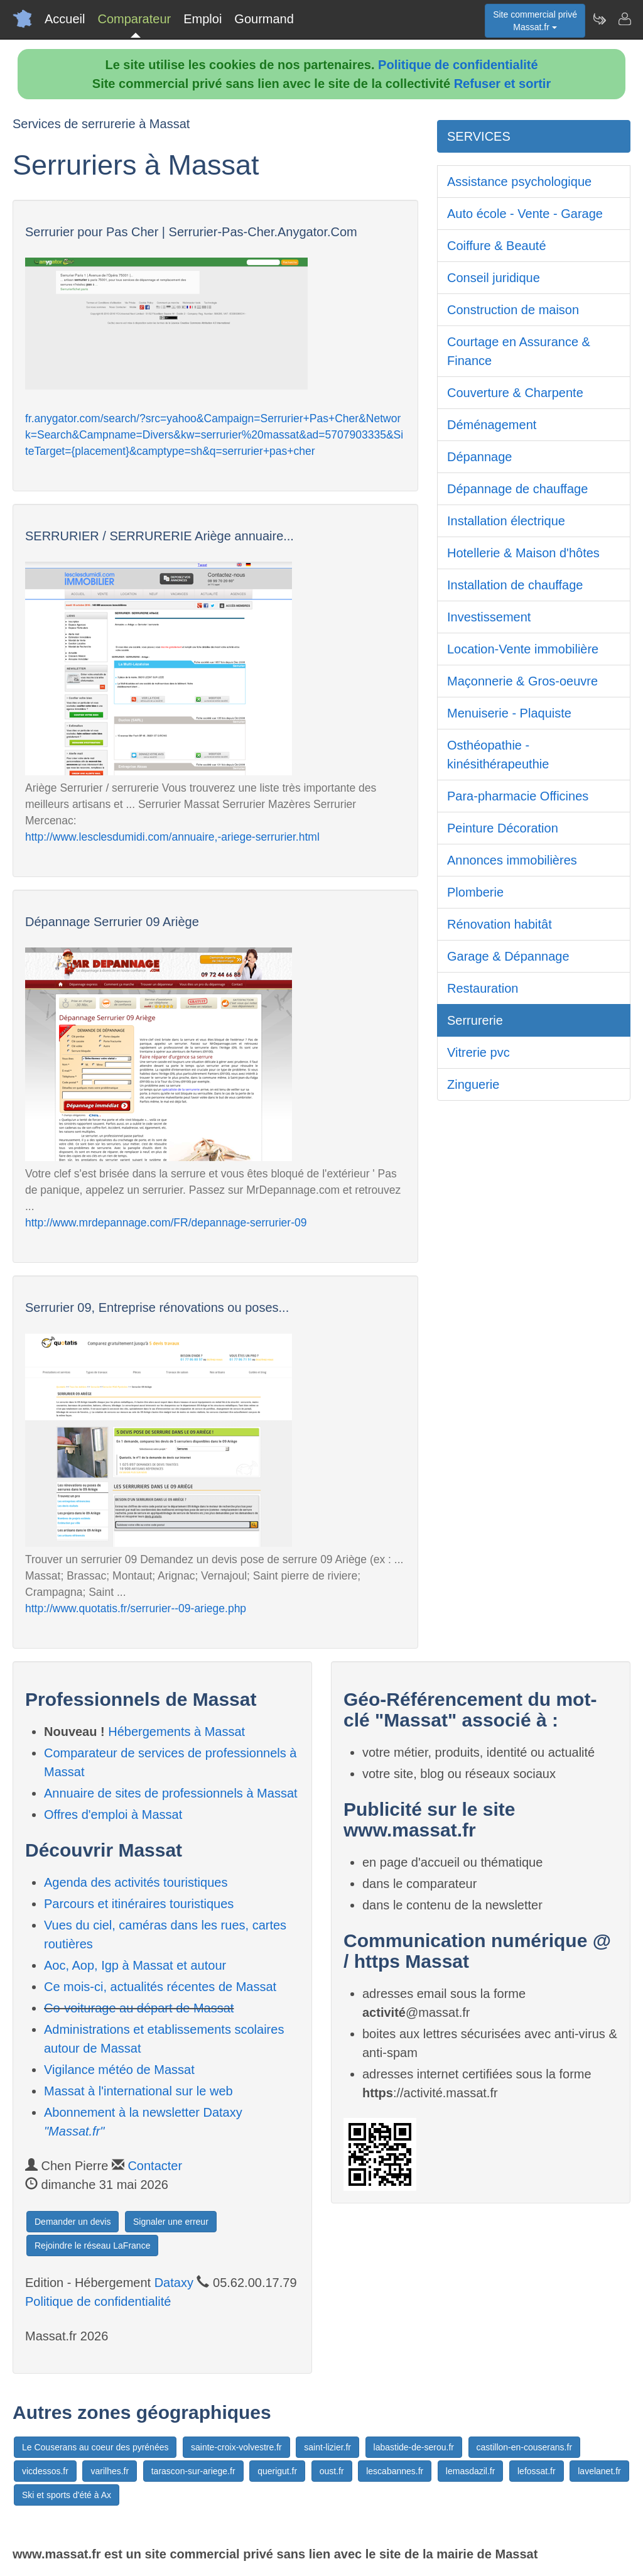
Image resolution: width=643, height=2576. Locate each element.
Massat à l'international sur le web (138, 2091)
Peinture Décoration (502, 828)
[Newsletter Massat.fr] (599, 19)
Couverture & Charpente (515, 393)
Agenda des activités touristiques (135, 1882)
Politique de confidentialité (458, 65)
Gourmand (264, 19)
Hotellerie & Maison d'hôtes (523, 553)
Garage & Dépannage (508, 956)
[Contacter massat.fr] (624, 19)
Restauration (482, 988)
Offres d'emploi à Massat (113, 1814)
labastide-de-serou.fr (414, 2447)
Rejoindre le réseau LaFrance (92, 2245)
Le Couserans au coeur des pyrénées (95, 2447)
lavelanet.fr (599, 2471)
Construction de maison (513, 310)
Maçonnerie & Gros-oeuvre (522, 681)
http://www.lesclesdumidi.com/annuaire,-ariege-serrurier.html (172, 837)
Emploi (202, 19)
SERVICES (479, 136)
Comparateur (134, 19)
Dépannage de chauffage (517, 489)
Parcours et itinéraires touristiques (139, 1904)
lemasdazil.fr (470, 2471)
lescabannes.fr (394, 2471)
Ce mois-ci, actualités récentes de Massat (160, 1987)
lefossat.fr (536, 2471)
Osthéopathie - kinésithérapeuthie (498, 754)
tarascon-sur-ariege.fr (193, 2471)
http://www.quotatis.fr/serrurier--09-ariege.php (135, 1608)
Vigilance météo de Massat (119, 2070)
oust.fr (332, 2471)
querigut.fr (277, 2471)
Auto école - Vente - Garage (525, 214)
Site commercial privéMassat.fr (535, 20)
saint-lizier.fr (327, 2447)
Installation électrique (506, 521)
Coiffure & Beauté (496, 246)
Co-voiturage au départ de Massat (139, 2008)
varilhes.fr (109, 2471)
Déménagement (491, 425)
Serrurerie (475, 1020)
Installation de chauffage (515, 585)
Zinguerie (473, 1084)
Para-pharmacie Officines (517, 796)
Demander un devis (73, 2222)
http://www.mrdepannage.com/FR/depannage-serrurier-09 (165, 1222)
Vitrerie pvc (478, 1052)
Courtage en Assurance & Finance (518, 351)
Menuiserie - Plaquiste (509, 713)
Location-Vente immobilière (522, 649)
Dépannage (479, 457)
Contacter (154, 2166)
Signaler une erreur (170, 2222)
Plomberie (475, 892)
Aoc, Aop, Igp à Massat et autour (135, 1965)
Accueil (65, 19)
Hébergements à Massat (176, 1731)
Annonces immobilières (512, 860)
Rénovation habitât (499, 924)
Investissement (489, 617)
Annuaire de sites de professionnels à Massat (171, 1793)
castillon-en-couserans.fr (525, 2447)
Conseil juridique (493, 278)
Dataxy (173, 2282)
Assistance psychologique (519, 181)
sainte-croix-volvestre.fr (236, 2447)
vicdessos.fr (45, 2471)
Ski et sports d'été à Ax (66, 2495)
